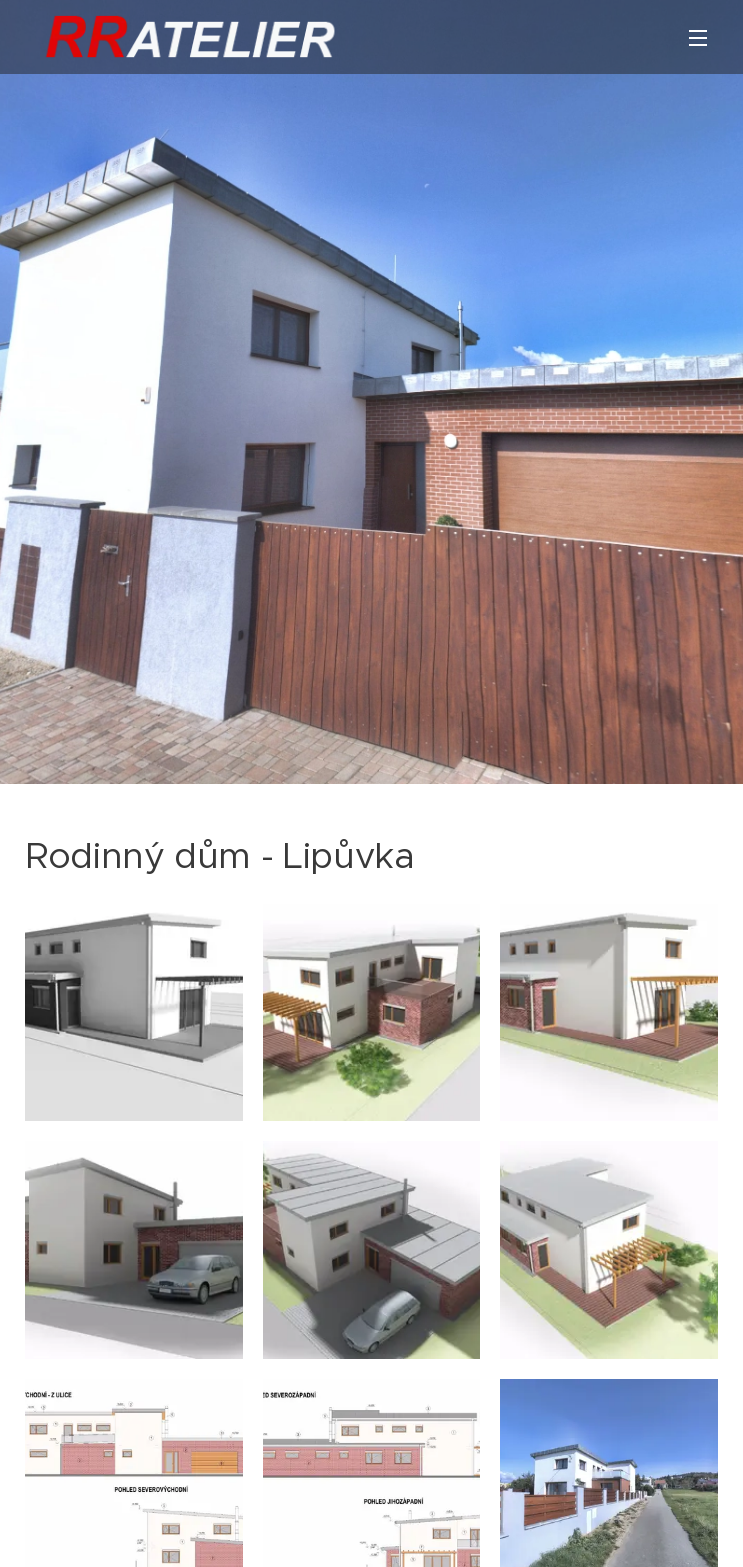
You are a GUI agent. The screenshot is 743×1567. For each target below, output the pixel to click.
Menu (698, 38)
